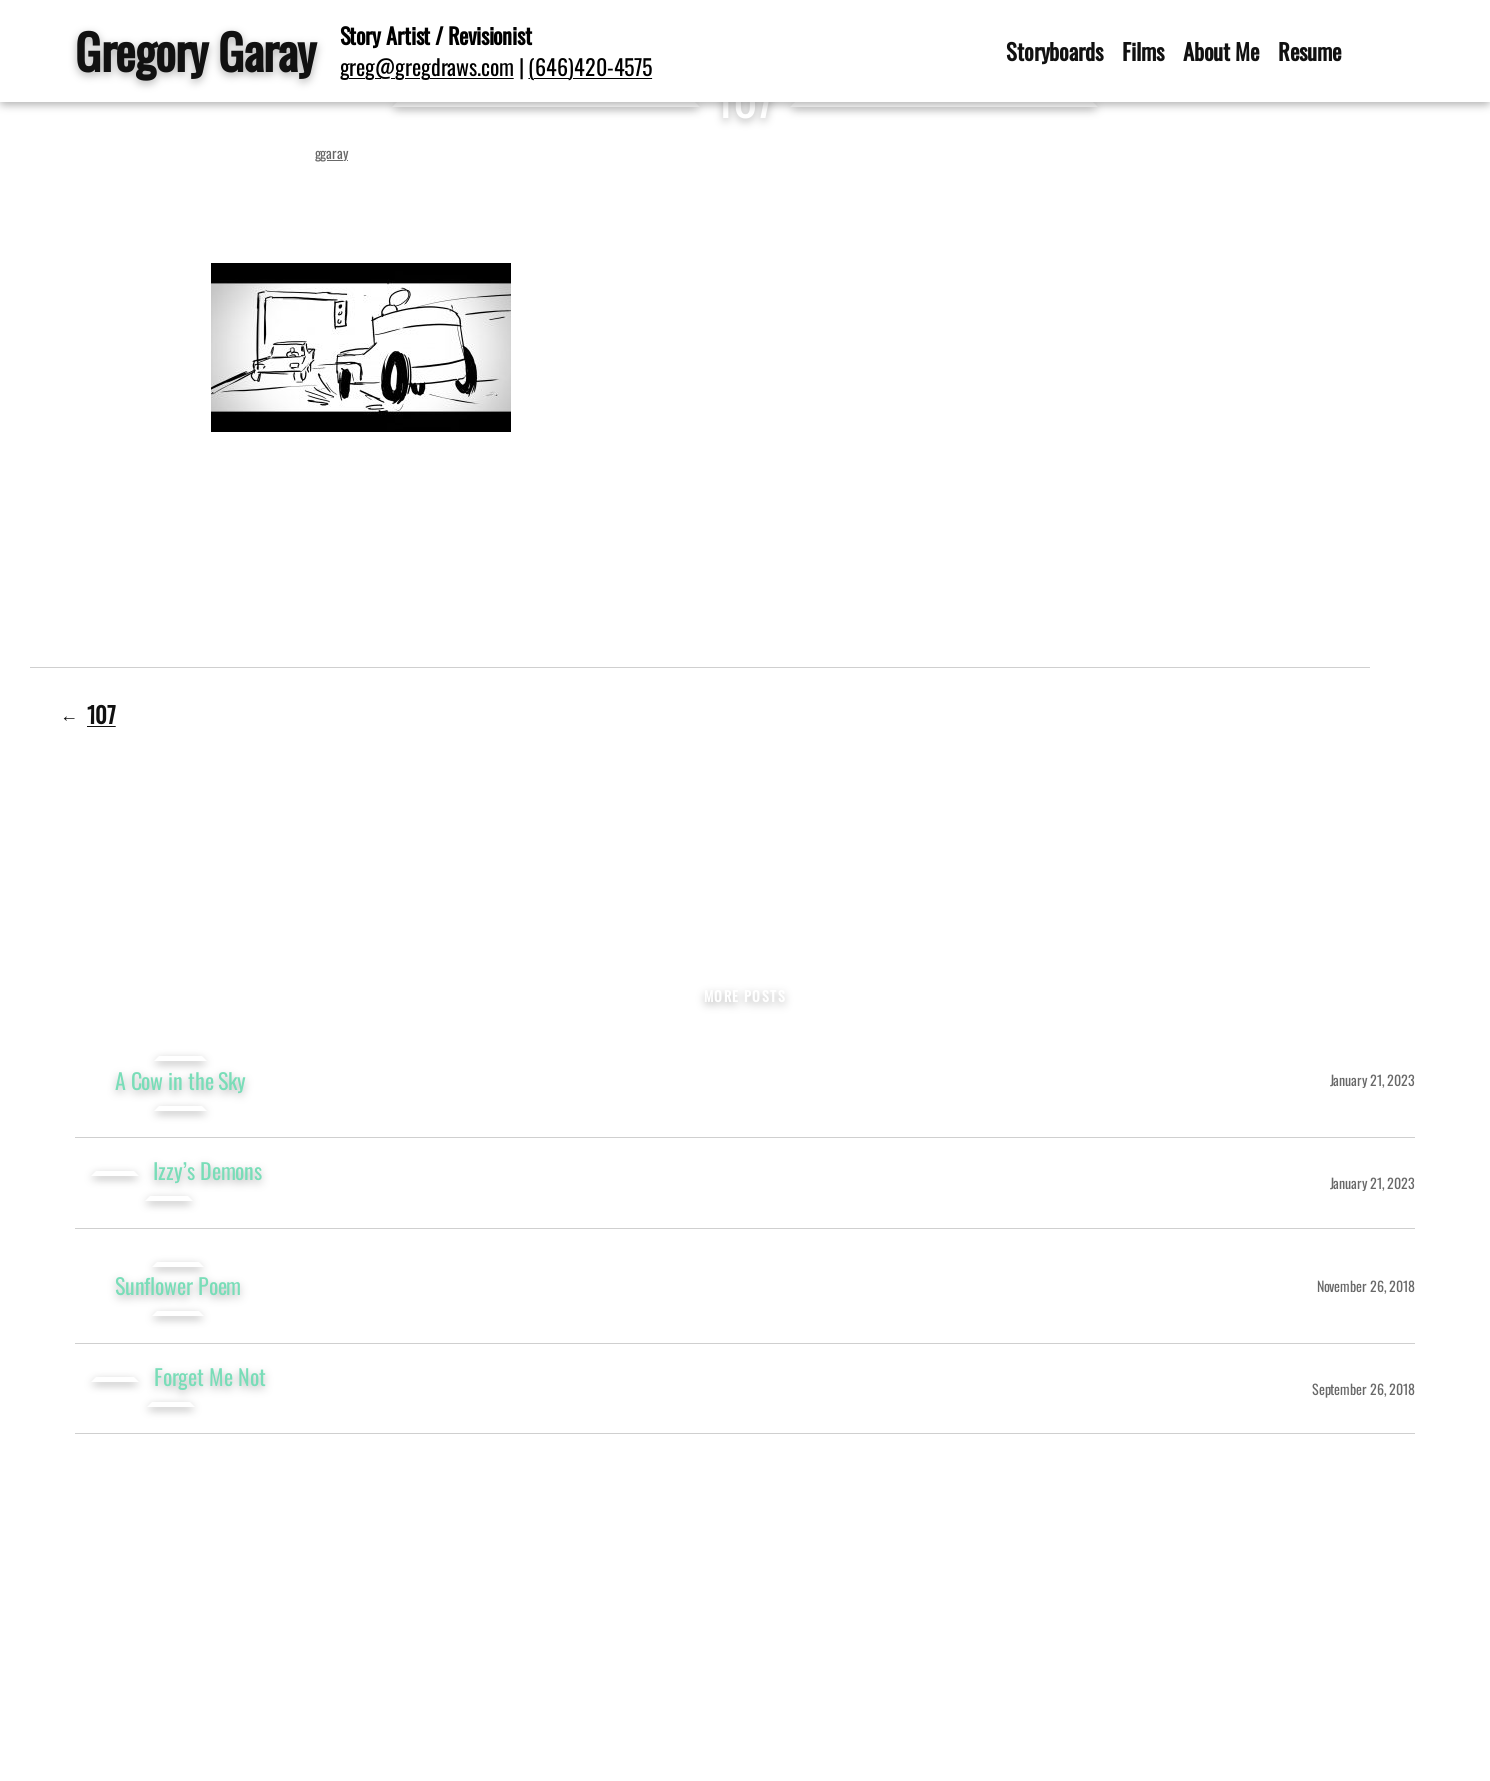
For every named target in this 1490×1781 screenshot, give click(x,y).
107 (101, 713)
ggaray (331, 152)
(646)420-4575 (590, 66)
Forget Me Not (210, 1376)
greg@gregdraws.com (427, 66)
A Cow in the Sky (180, 1080)
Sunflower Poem (178, 1285)
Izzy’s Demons (207, 1170)
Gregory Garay (195, 50)
